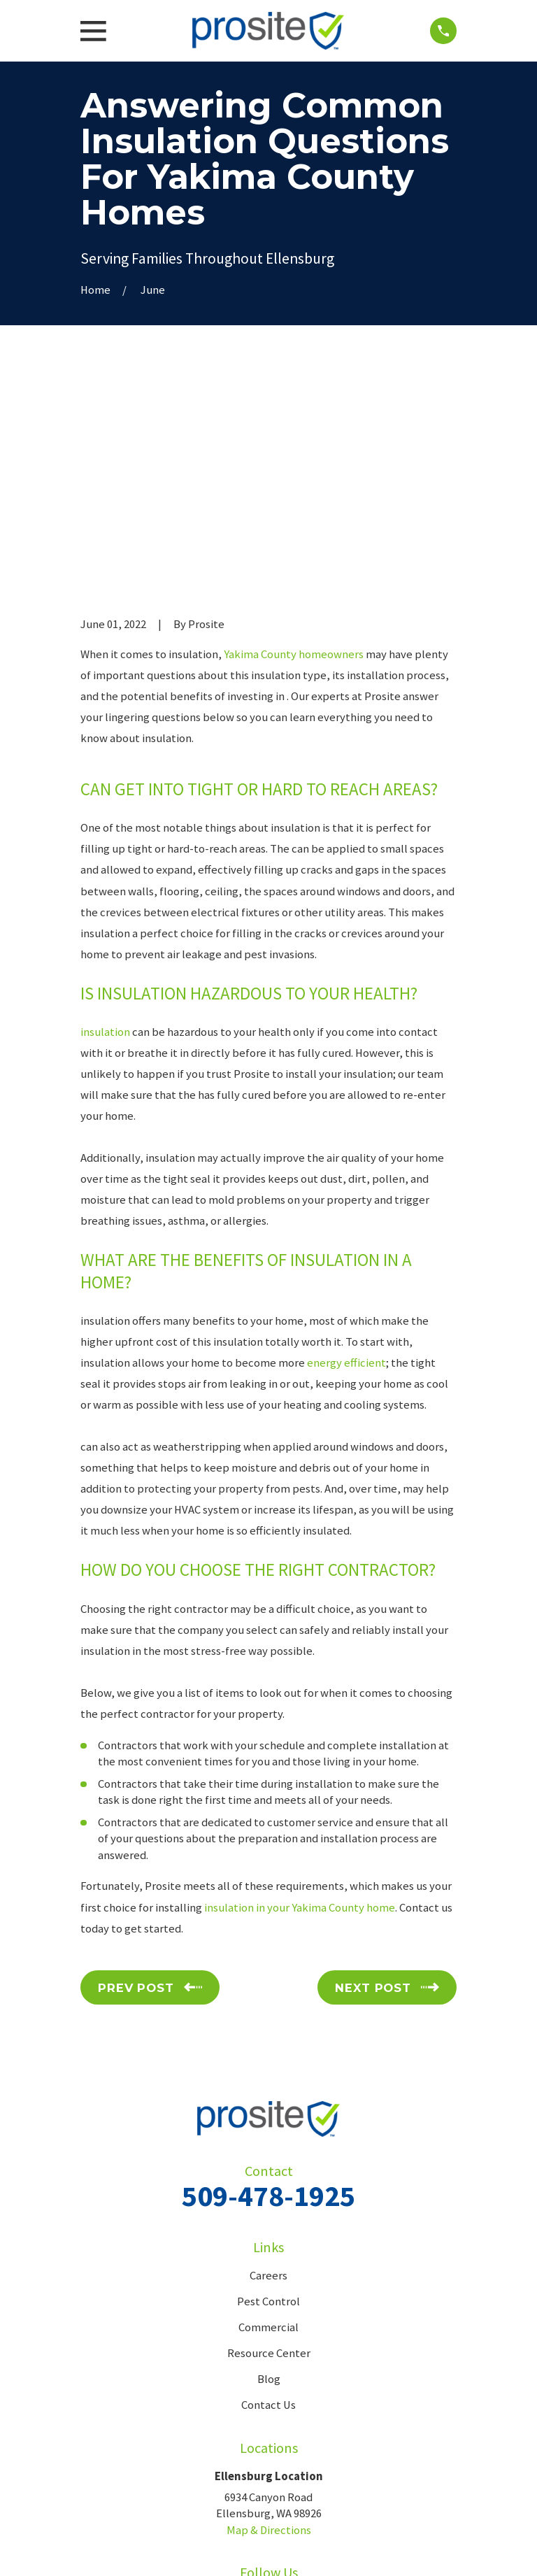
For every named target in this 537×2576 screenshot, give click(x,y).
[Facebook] (253, 2389)
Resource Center (268, 2141)
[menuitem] (98, 2547)
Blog (268, 2167)
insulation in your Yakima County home (299, 1695)
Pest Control (268, 2089)
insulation (105, 819)
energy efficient (346, 1150)
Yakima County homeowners (294, 442)
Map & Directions (269, 2317)
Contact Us (268, 2193)
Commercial (268, 2115)
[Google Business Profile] (284, 2389)
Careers (268, 2063)
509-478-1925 (268, 1983)
